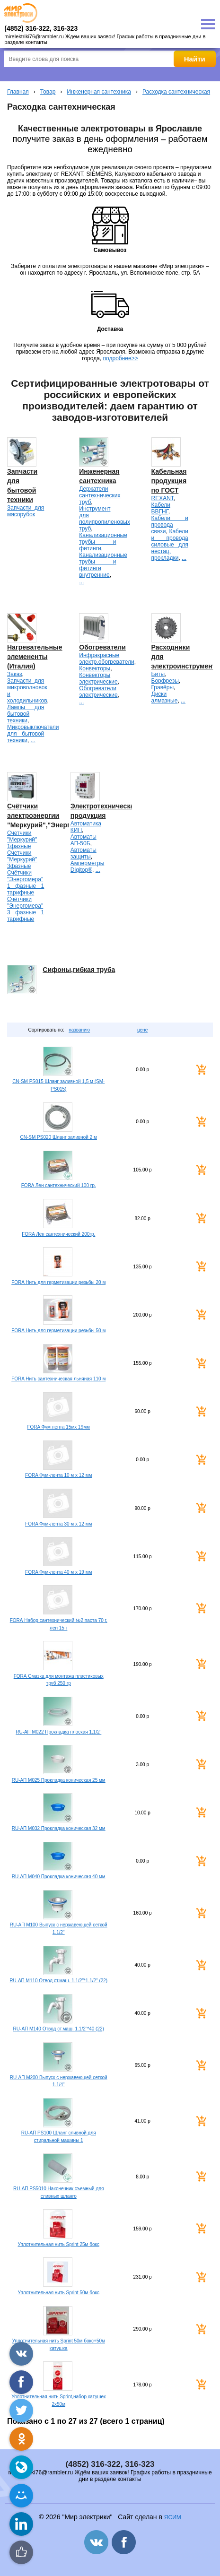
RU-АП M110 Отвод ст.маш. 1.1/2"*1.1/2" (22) (58, 1980)
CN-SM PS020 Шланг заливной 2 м (58, 1137)
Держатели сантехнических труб (99, 495)
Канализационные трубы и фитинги (103, 542)
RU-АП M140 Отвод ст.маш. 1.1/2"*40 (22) (58, 2028)
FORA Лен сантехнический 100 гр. (58, 1185)
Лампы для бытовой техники (25, 714)
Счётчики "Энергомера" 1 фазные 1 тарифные (25, 882)
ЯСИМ (172, 2517)
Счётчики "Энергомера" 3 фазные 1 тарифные (25, 909)
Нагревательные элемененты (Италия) (34, 656)
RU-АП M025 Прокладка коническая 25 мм (59, 1780)
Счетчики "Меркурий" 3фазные (22, 859)
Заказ (14, 674)
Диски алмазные (164, 697)
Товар (48, 91)
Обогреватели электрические (98, 691)
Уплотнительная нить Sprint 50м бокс (58, 2292)
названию (79, 1029)
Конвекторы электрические (98, 678)
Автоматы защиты (83, 853)
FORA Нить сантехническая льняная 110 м (58, 1378)
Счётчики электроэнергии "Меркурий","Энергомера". (51, 815)
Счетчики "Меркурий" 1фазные (22, 840)
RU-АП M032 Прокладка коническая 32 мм (59, 1828)
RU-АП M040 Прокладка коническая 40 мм (59, 1876)
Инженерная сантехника (99, 91)
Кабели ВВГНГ (160, 508)
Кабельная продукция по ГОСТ (169, 481)
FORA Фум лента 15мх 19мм (58, 1427)
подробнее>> (120, 358)
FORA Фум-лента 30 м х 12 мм (58, 1524)
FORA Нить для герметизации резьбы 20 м (58, 1282)
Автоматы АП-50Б (83, 840)
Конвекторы (94, 668)
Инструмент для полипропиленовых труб (104, 518)
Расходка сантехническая (176, 91)
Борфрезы (165, 680)
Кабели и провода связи (169, 525)
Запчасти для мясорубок (25, 511)
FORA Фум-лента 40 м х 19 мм (58, 1572)
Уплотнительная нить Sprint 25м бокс (58, 2244)
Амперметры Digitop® (87, 866)
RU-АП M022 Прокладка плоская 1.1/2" (58, 1732)
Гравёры (162, 687)
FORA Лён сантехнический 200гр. (58, 1234)
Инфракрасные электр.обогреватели (106, 658)
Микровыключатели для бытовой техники (33, 734)
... (81, 581)
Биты (158, 674)
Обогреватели (102, 647)
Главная (18, 91)
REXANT (162, 498)
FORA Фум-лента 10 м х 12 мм (58, 1475)
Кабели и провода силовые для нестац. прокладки (169, 544)
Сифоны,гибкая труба (79, 969)
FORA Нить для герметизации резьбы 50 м (58, 1330)
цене (142, 1029)
